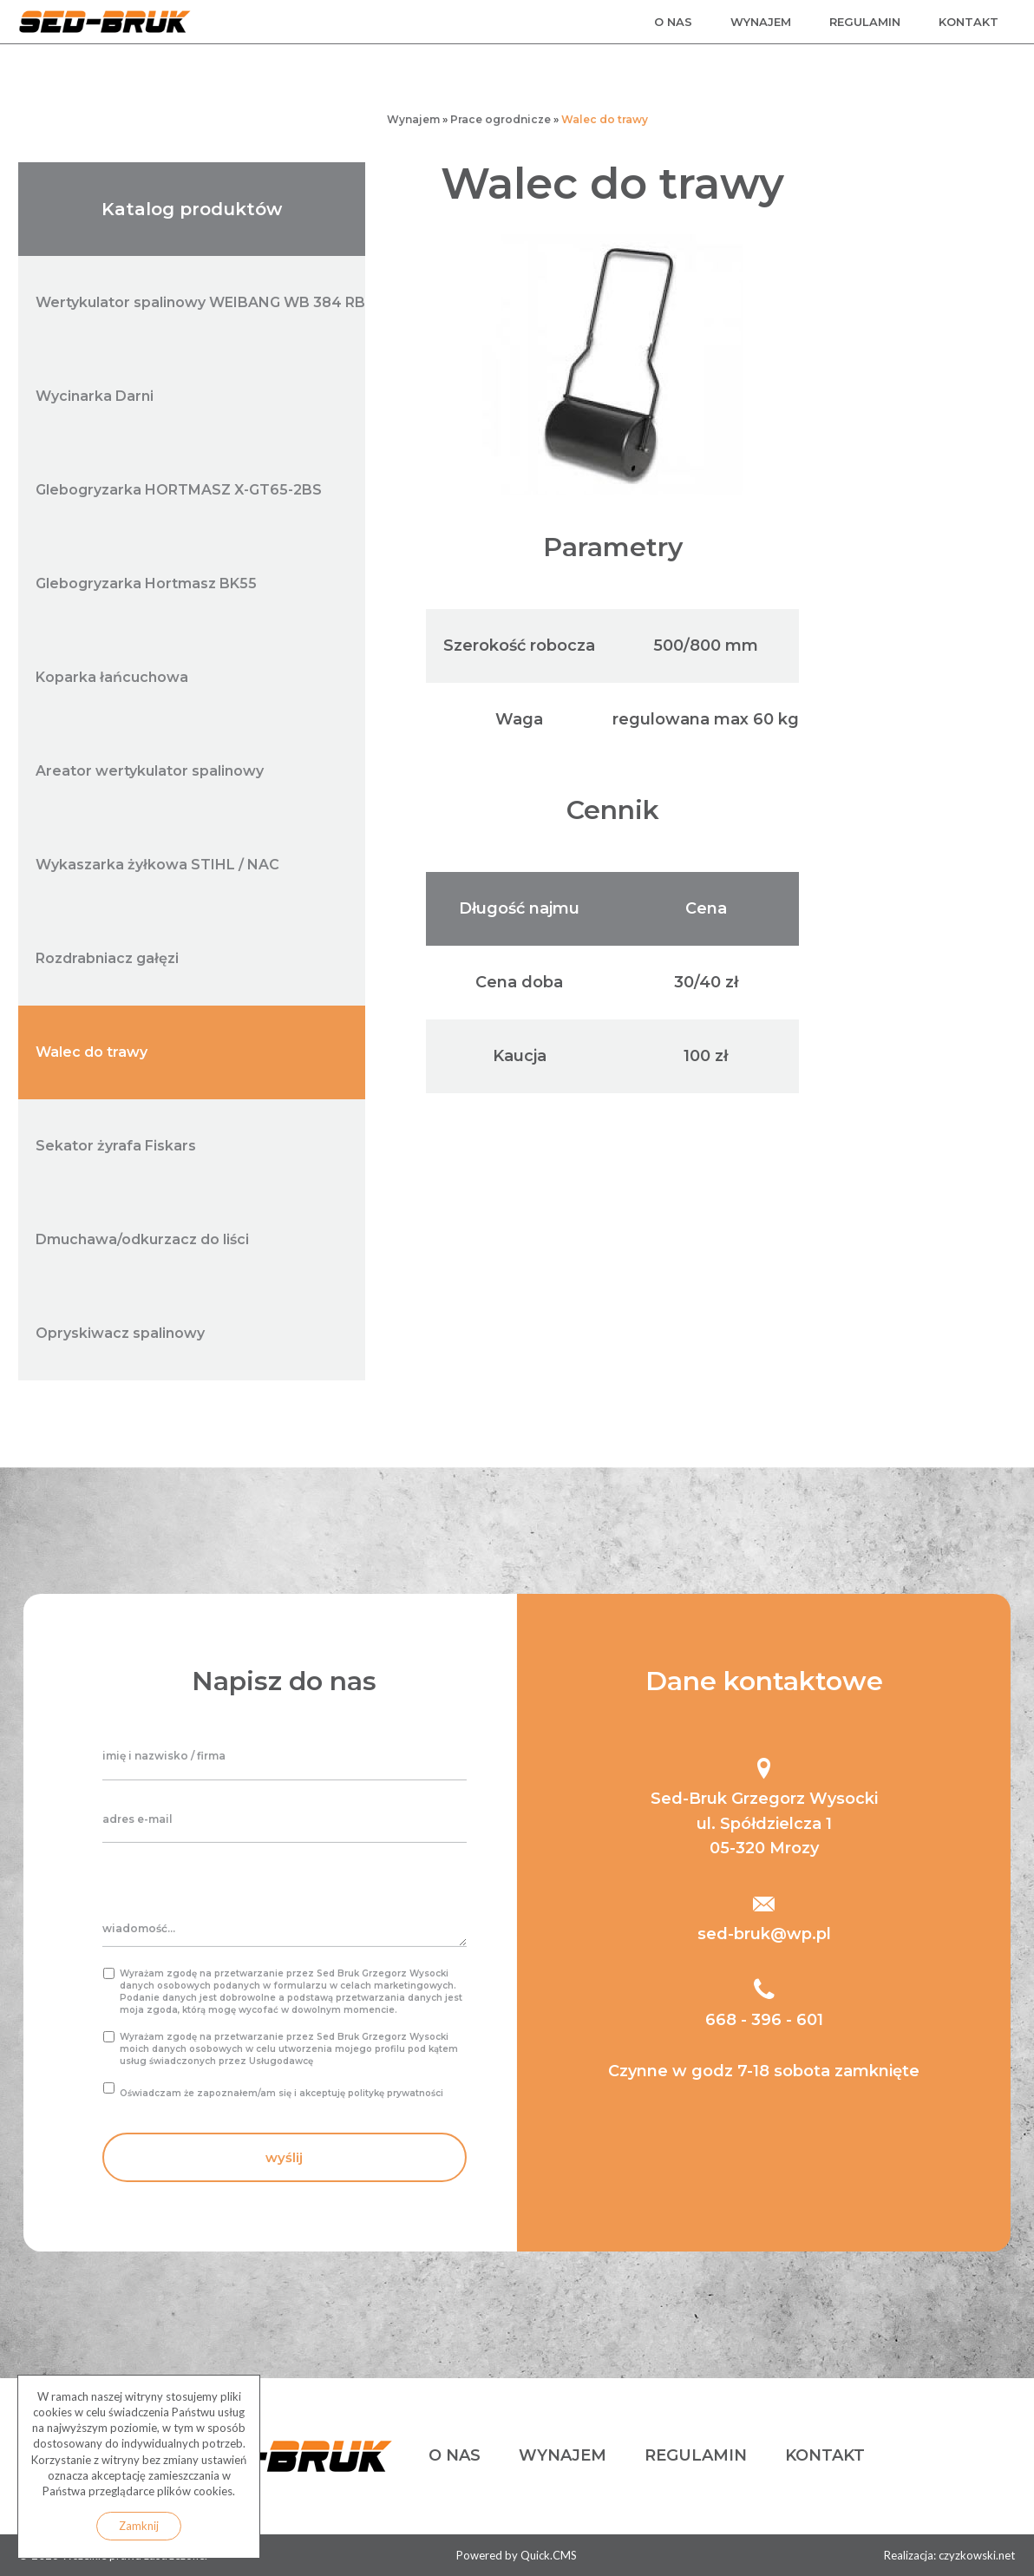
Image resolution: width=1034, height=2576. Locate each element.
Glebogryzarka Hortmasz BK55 (146, 583)
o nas (673, 22)
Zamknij (139, 2526)
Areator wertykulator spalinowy (150, 771)
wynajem (760, 22)
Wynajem (413, 119)
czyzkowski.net (977, 2555)
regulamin (864, 22)
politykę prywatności (395, 2093)
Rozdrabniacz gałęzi (107, 958)
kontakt (968, 22)
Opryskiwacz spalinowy (120, 1333)
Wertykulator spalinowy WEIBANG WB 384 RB (200, 302)
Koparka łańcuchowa (112, 677)
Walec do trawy (604, 119)
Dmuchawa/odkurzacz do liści (142, 1239)
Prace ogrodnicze (500, 119)
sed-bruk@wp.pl (764, 1933)
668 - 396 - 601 (764, 2019)
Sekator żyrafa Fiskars (116, 1145)
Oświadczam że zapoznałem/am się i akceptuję (281, 2093)
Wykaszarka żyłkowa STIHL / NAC (157, 864)
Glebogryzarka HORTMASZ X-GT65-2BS (179, 490)
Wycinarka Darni (95, 396)
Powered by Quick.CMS (516, 2555)
